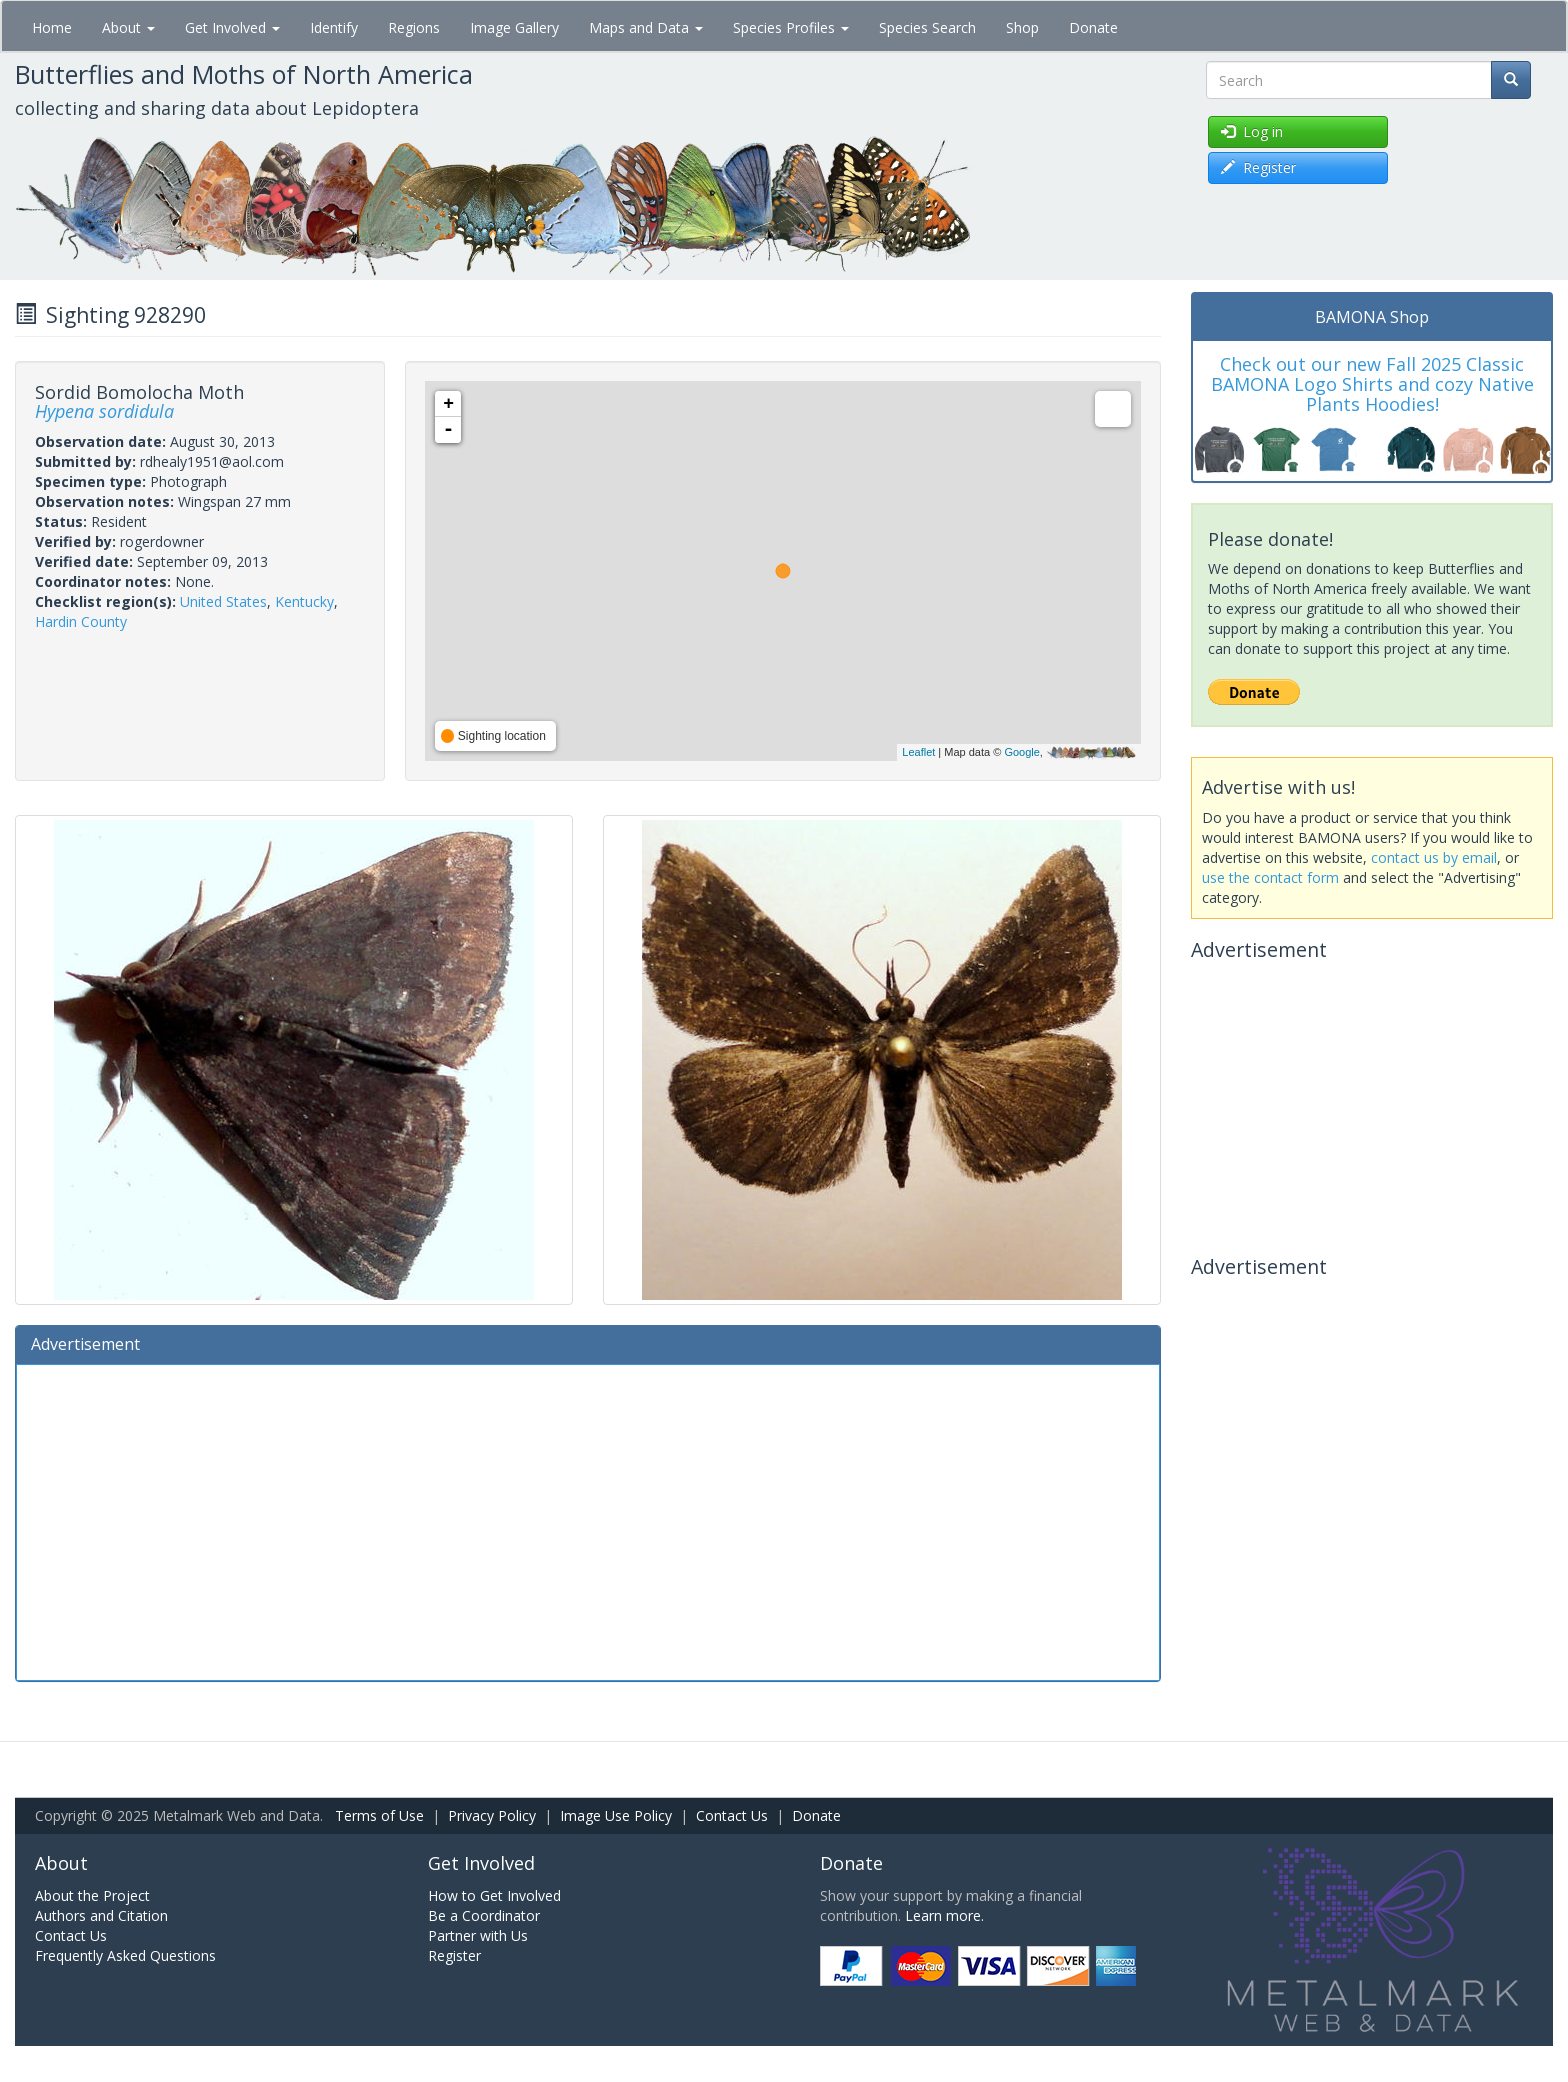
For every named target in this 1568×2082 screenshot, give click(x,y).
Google (1021, 752)
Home (52, 27)
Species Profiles (791, 27)
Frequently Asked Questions (125, 1955)
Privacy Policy (492, 1815)
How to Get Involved (494, 1895)
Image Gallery (514, 27)
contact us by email (1434, 857)
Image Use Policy (616, 1815)
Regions (414, 27)
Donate (1093, 27)
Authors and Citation (101, 1915)
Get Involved (232, 27)
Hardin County (81, 621)
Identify (334, 27)
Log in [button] (1252, 131)
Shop (1022, 27)
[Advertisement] (588, 1520)
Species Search (927, 27)
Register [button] (1258, 167)
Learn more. (944, 1915)
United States (223, 601)
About (128, 27)
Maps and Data (646, 27)
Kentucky (304, 601)
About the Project (92, 1895)
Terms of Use (379, 1815)
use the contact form (1270, 877)
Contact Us (732, 1815)
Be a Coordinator (484, 1915)
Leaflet (918, 752)
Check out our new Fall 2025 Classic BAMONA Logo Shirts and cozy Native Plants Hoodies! (1372, 384)
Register (454, 1955)
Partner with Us (478, 1935)
